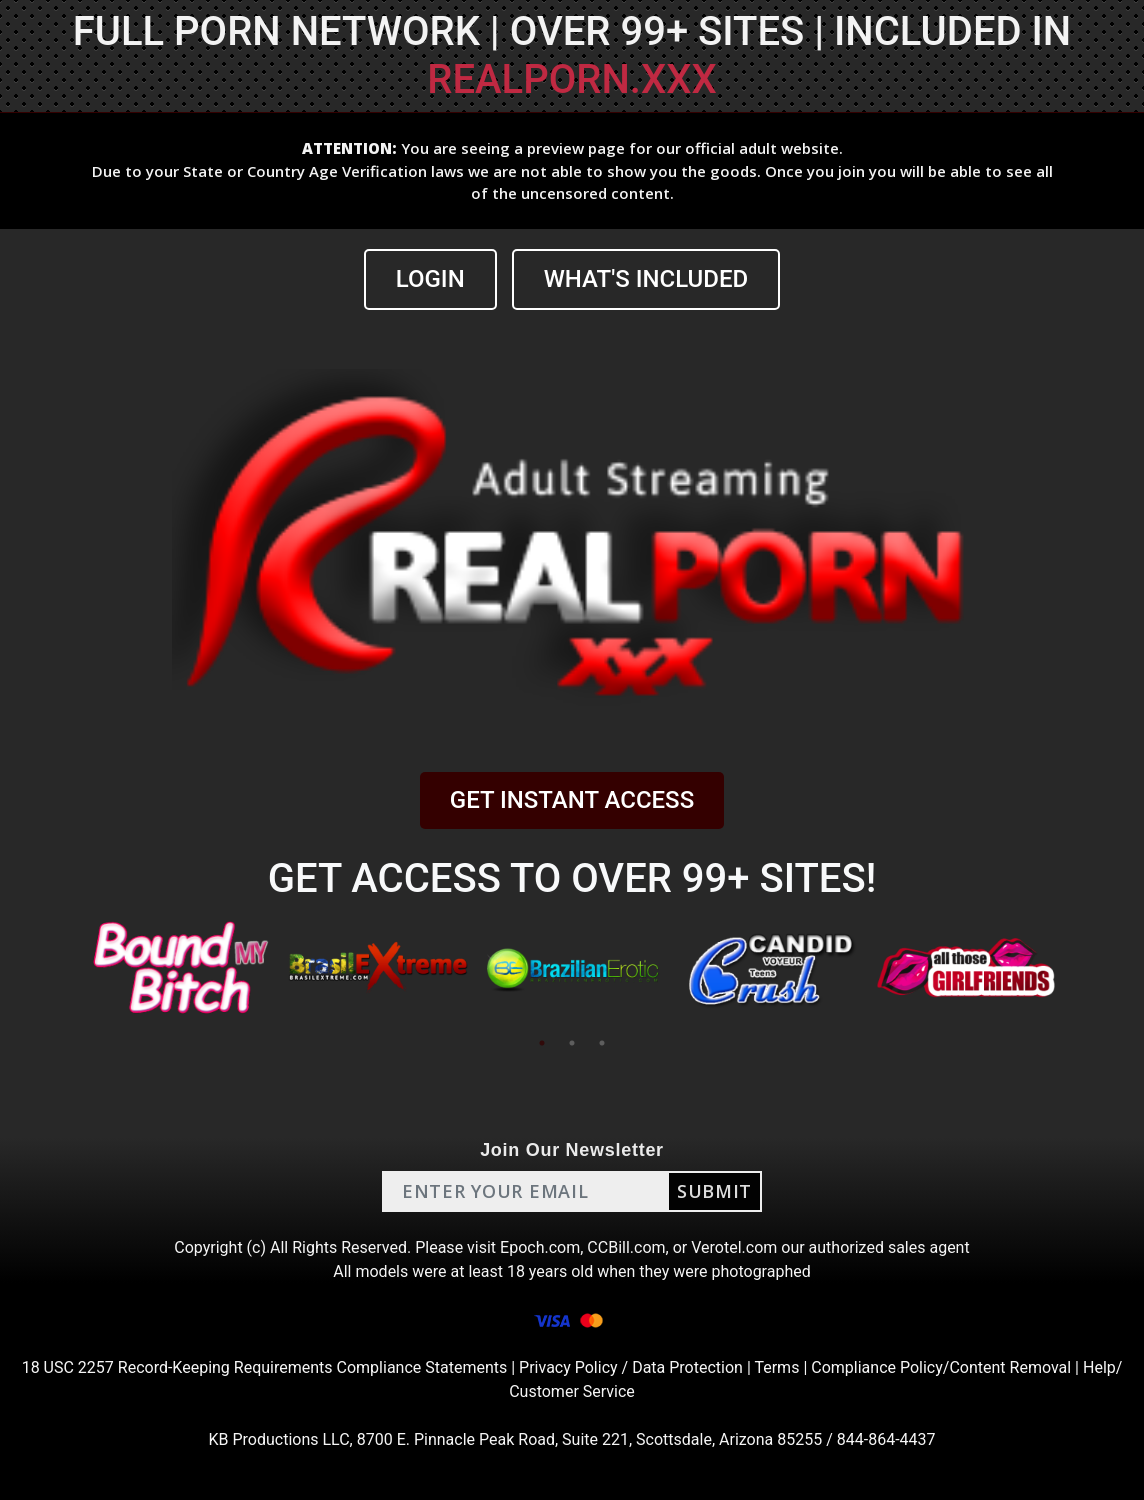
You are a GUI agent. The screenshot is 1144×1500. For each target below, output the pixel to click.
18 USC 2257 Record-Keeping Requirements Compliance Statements (265, 1367)
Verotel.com (734, 1247)
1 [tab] (542, 1043)
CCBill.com (626, 1247)
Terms (776, 1367)
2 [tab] (572, 1043)
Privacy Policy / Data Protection (631, 1367)
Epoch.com (540, 1247)
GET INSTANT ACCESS (572, 800)
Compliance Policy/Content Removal (941, 1367)
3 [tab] (602, 1043)
